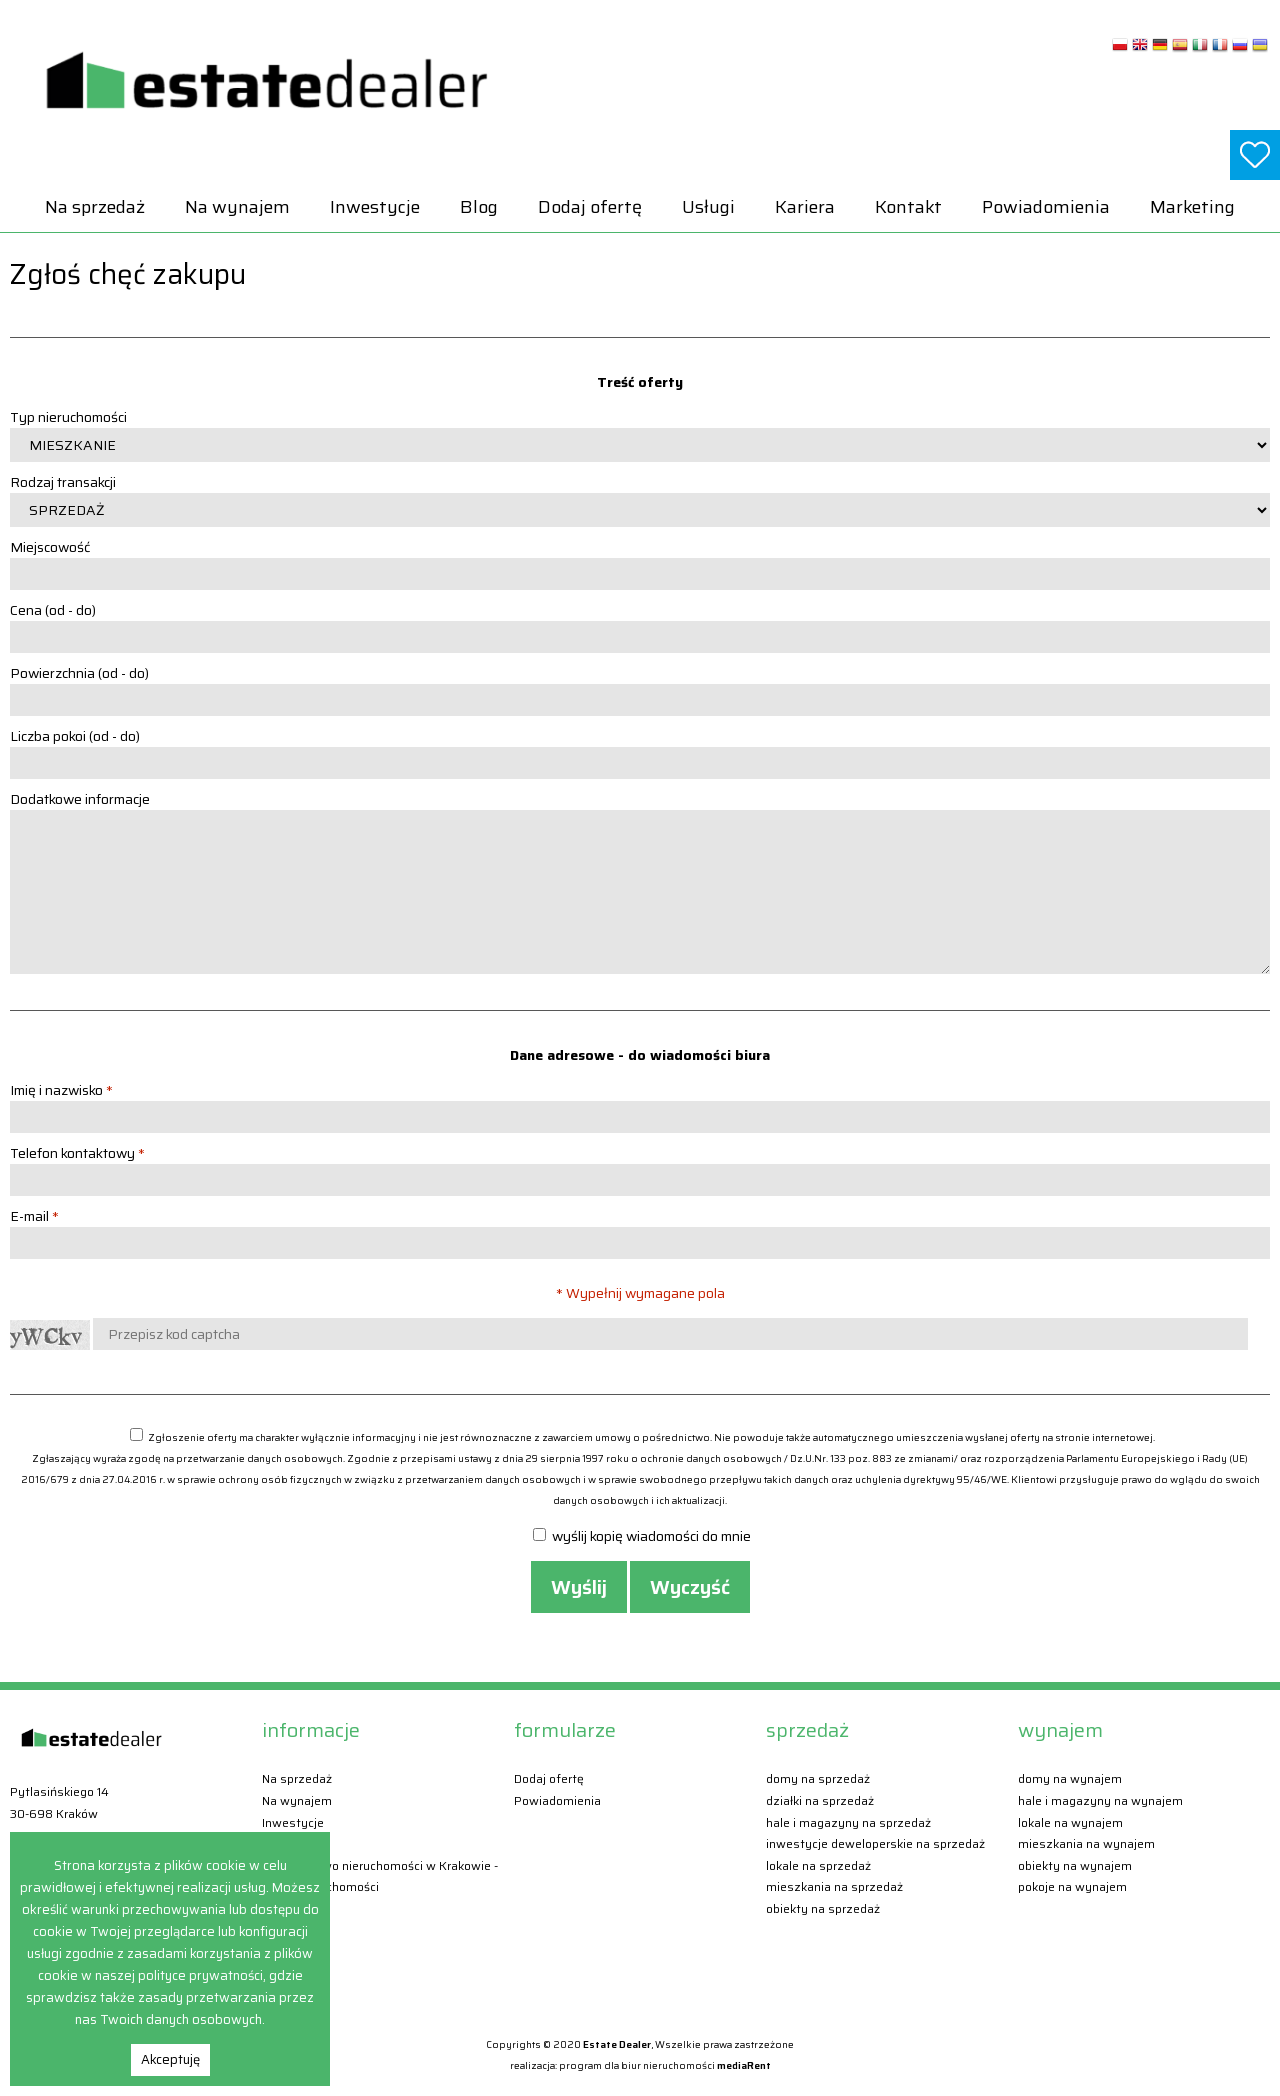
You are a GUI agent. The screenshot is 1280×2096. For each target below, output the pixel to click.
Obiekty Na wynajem (1075, 1865)
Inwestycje (375, 207)
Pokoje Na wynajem (1072, 1886)
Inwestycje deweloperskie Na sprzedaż (875, 1843)
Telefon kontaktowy (77, 1153)
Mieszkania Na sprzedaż (834, 1886)
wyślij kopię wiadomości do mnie (642, 1536)
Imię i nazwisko (61, 1090)
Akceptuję (170, 2059)
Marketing (1192, 207)
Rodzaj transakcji (63, 482)
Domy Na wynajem (1070, 1778)
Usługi (708, 207)
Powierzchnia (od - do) (79, 673)
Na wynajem (237, 207)
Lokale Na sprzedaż (818, 1865)
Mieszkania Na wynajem (1086, 1843)
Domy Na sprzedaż (818, 1778)
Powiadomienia (1046, 207)
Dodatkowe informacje (80, 799)
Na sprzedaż (95, 207)
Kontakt (908, 207)
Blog (479, 207)
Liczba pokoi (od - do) (75, 736)
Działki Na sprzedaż (820, 1800)
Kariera (805, 207)
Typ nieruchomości (68, 417)
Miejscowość (50, 547)
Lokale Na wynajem (1070, 1822)
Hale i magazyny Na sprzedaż (848, 1822)
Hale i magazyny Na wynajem (1100, 1800)
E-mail (34, 1216)
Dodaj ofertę (590, 207)
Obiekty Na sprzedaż (823, 1908)
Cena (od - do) (53, 610)
